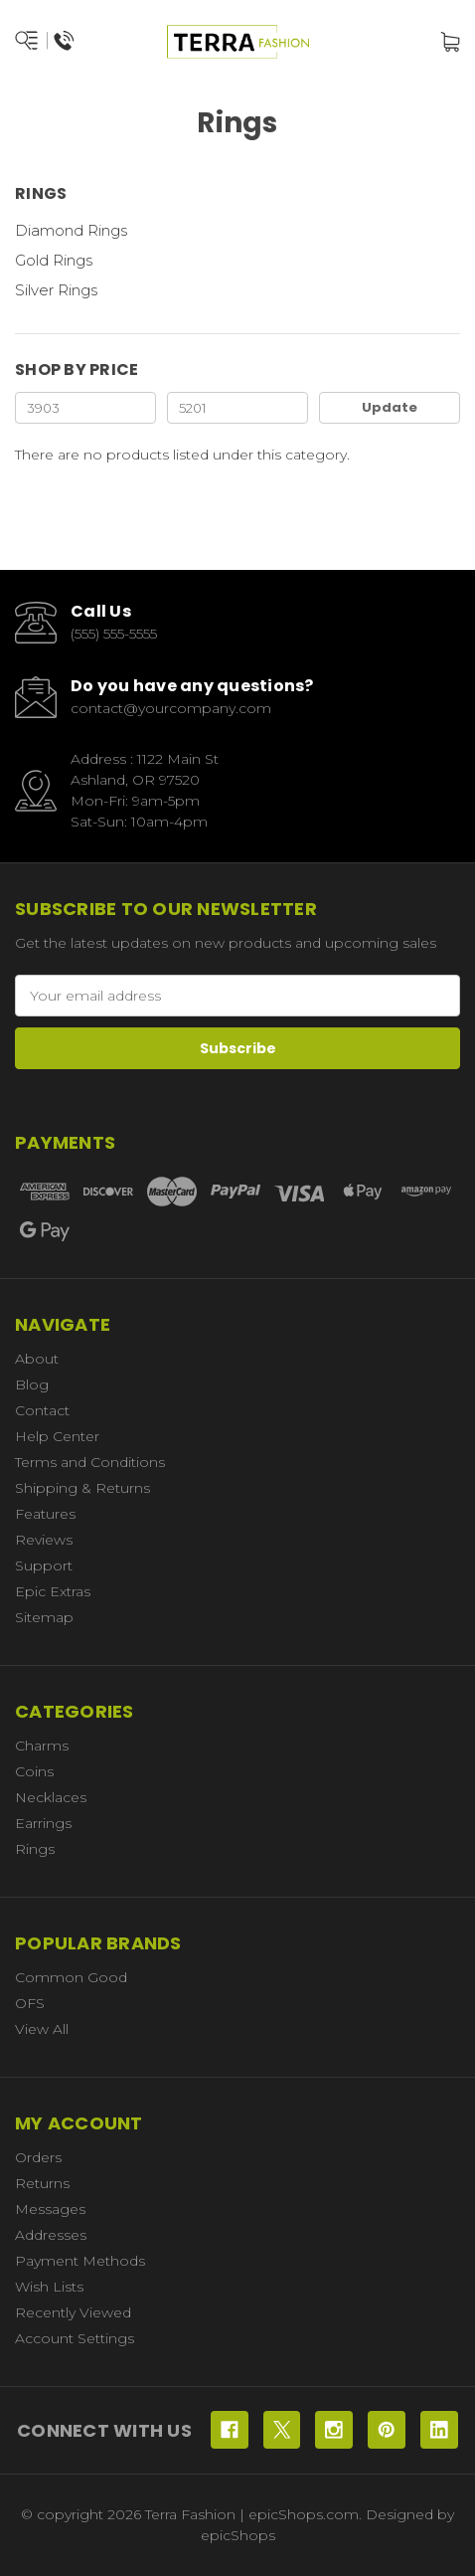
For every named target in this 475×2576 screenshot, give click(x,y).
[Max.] (237, 408)
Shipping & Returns (82, 1488)
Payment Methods (80, 2261)
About (37, 1359)
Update (389, 407)
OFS (30, 2003)
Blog (32, 1384)
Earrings (43, 1823)
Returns (42, 2183)
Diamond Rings (71, 230)
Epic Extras (52, 1591)
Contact (42, 1410)
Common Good (71, 1977)
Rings (35, 1849)
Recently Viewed (73, 2312)
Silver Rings (56, 289)
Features (45, 1514)
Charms (42, 1745)
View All (42, 2029)
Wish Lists (49, 2287)
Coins (34, 1771)
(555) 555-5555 (114, 634)
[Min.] (85, 408)
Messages (50, 2209)
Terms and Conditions (90, 1462)
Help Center (57, 1436)
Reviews (44, 1540)
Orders (38, 2157)
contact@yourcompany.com (171, 708)
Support (44, 1565)
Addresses (50, 2235)
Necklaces (50, 1797)
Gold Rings (53, 260)
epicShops (238, 2535)
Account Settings (74, 2338)
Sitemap (44, 1617)
